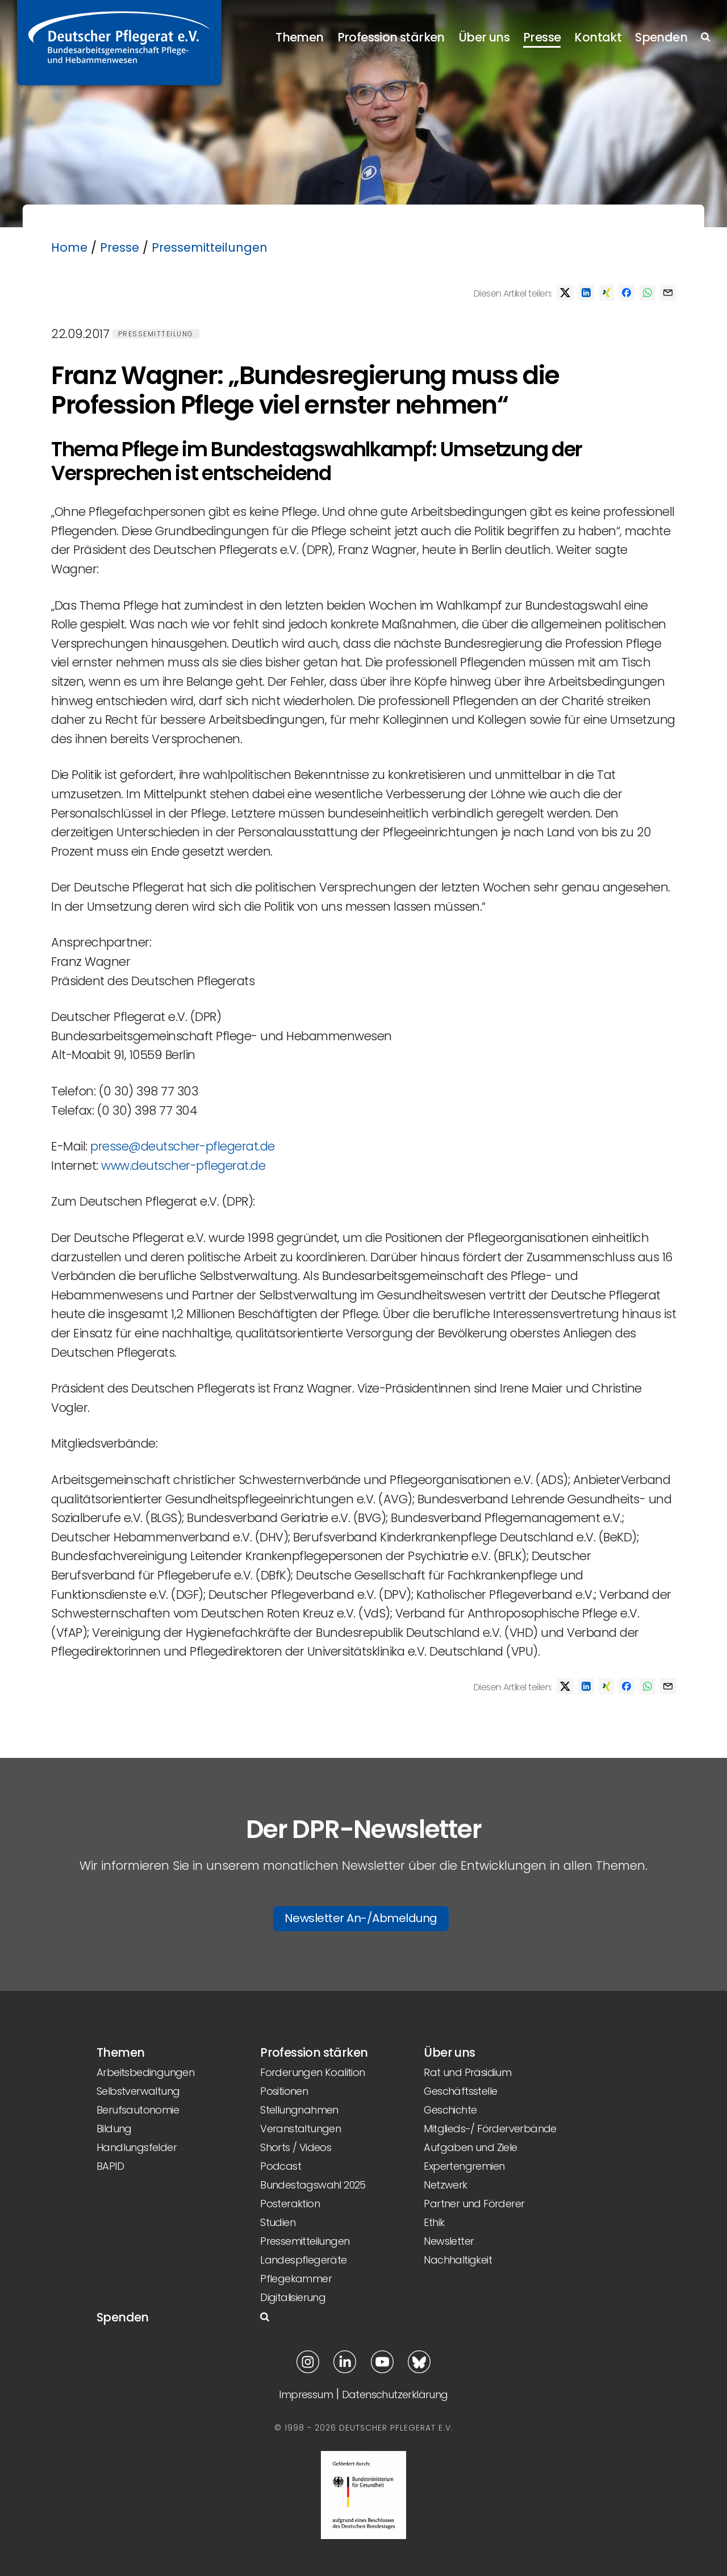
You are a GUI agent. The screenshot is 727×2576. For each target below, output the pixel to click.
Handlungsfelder (137, 2147)
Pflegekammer (296, 2278)
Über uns (483, 37)
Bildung (114, 2128)
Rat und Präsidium (467, 2072)
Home (69, 247)
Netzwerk (445, 2185)
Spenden (661, 37)
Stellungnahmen (299, 2110)
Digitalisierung (292, 2297)
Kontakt (597, 37)
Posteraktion (290, 2203)
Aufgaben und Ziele (470, 2147)
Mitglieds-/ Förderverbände (490, 2128)
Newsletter (449, 2241)
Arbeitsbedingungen (145, 2072)
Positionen (284, 2091)
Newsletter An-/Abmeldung (361, 1918)
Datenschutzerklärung (395, 2394)
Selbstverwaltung (138, 2091)
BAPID (110, 2166)
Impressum (306, 2394)
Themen (299, 37)
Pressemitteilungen (210, 247)
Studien (277, 2222)
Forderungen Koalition (312, 2072)
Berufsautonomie (138, 2110)
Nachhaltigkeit (458, 2260)
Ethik (434, 2222)
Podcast (280, 2166)
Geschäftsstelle (460, 2091)
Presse (542, 37)
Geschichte (450, 2110)
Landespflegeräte (303, 2260)
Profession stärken (391, 37)
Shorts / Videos (295, 2147)
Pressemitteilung (156, 334)
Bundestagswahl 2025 (313, 2185)
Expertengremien (464, 2166)
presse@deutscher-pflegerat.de (182, 1146)
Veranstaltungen (300, 2128)
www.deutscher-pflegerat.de (183, 1165)
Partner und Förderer (474, 2203)
